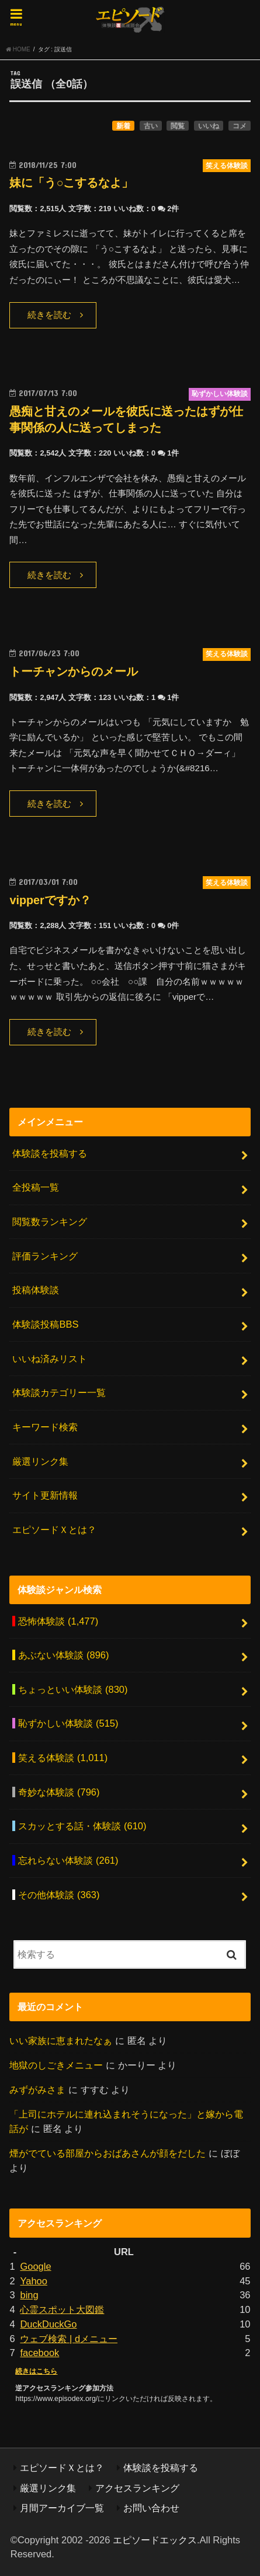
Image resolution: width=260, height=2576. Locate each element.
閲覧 (178, 126)
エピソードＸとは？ (54, 1529)
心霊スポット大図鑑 (62, 2309)
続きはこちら (36, 2371)
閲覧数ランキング (49, 1221)
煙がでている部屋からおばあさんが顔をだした (107, 2153)
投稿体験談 (35, 1289)
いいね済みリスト (49, 1358)
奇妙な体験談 (58, 1792)
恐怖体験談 (58, 1621)
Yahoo (33, 2281)
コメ (240, 126)
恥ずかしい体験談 (68, 1723)
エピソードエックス (155, 2540)
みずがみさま (37, 2089)
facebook (39, 2352)
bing (29, 2295)
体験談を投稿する (49, 1153)
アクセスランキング (137, 2488)
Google (35, 2266)
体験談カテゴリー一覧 (59, 1392)
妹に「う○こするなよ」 (71, 182)
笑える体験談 (63, 1757)
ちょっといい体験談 (72, 1689)
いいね (208, 126)
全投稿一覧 (35, 1187)
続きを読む (49, 315)
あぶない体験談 (63, 1655)
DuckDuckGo (48, 2324)
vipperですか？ (50, 900)
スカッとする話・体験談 (82, 1826)
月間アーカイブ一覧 (62, 2507)
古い (151, 126)
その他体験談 (58, 1894)
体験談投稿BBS (45, 1324)
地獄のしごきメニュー (56, 2065)
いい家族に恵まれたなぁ (60, 2040)
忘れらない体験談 (68, 1860)
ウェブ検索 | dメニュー (68, 2338)
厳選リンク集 (40, 1461)
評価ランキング (45, 1256)
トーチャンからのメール (73, 671)
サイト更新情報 (45, 1495)
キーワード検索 (45, 1427)
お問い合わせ (151, 2507)
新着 (123, 126)
